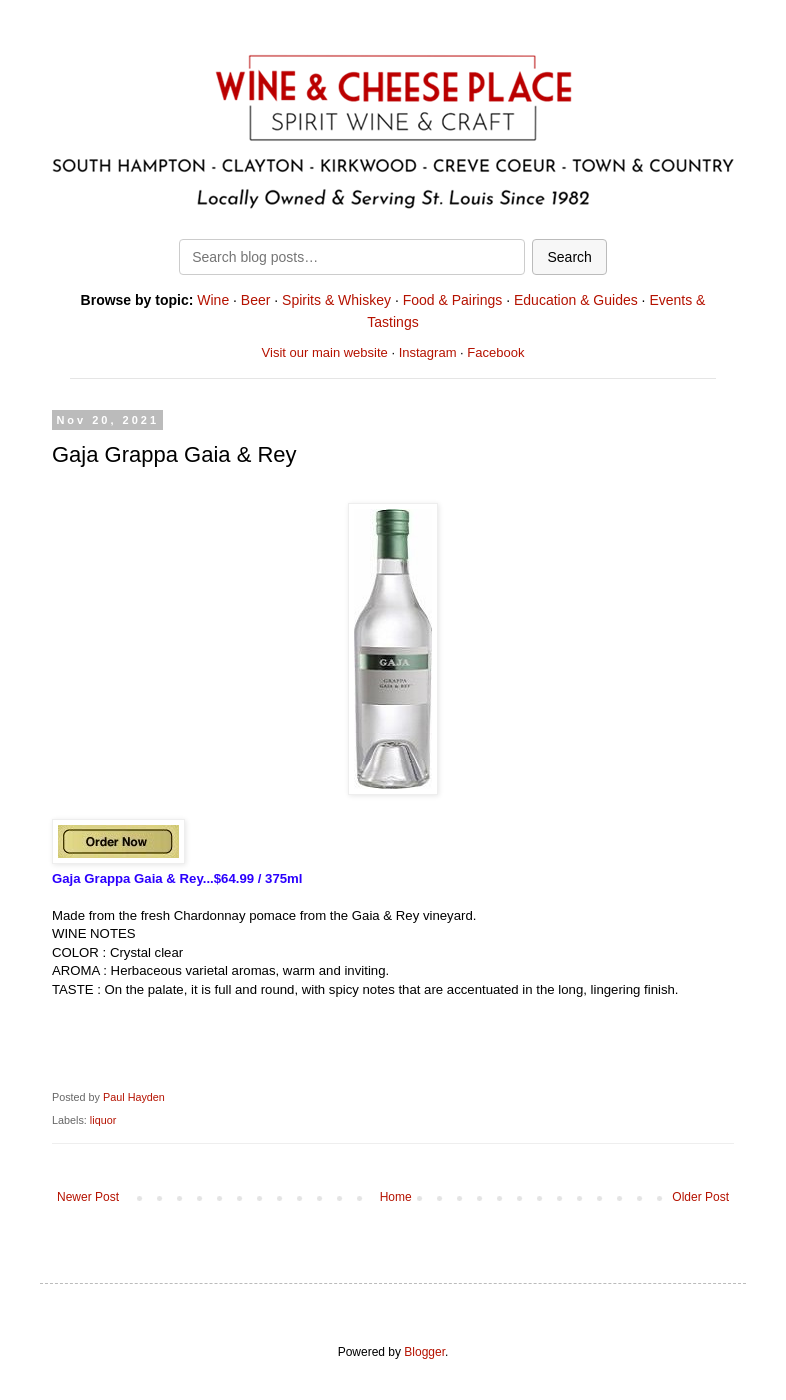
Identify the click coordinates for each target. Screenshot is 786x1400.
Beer (256, 300)
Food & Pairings (453, 300)
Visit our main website (325, 352)
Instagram (428, 352)
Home (396, 1197)
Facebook (495, 352)
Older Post (700, 1197)
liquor (103, 1120)
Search (569, 257)
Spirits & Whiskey (336, 300)
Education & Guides (576, 300)
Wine (213, 300)
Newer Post (88, 1197)
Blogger (424, 1352)
